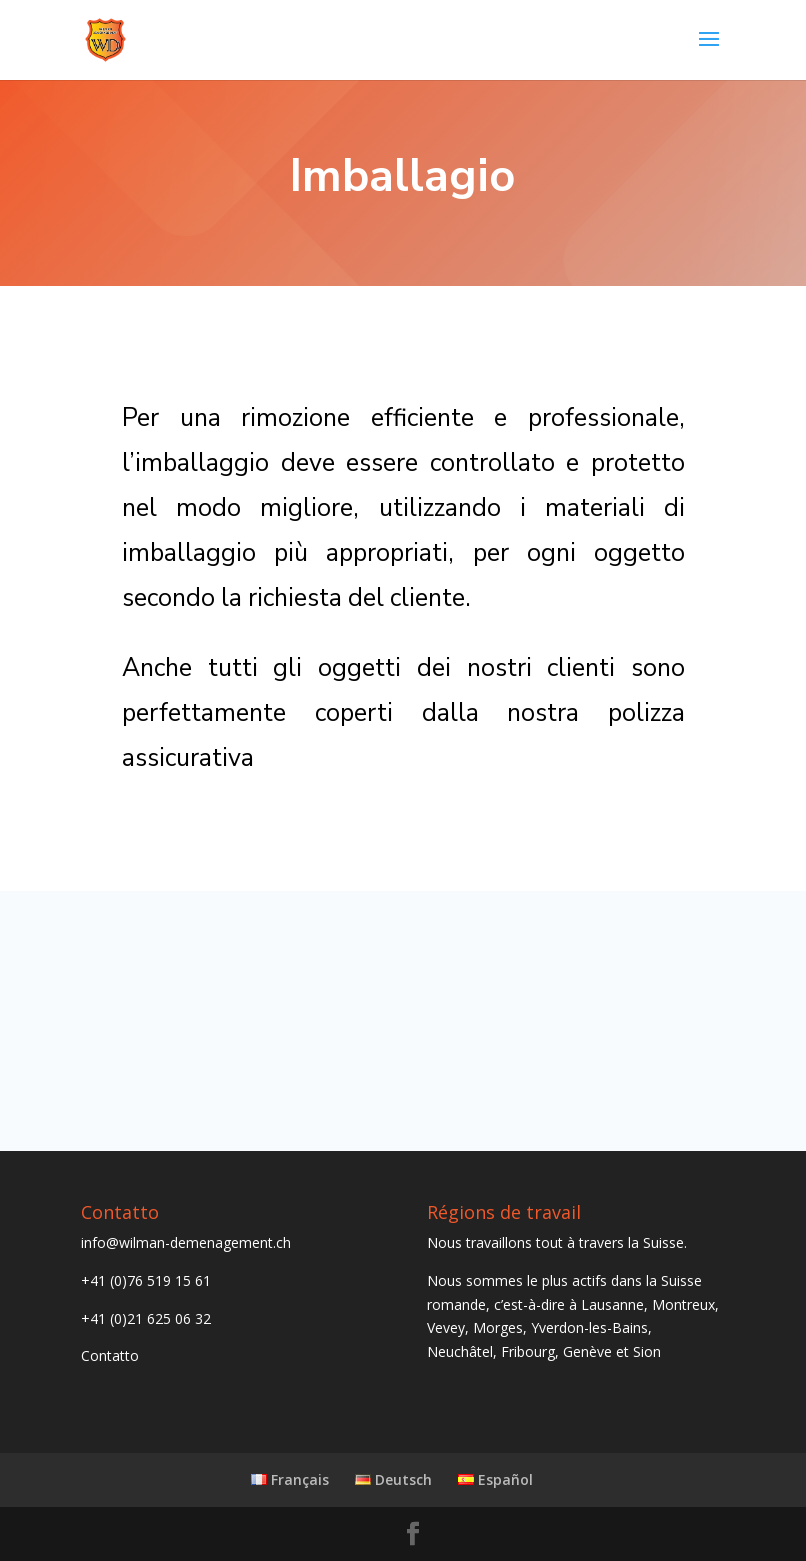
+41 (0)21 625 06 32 (146, 1318)
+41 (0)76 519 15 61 (146, 1280)
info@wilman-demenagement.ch (186, 1242)
